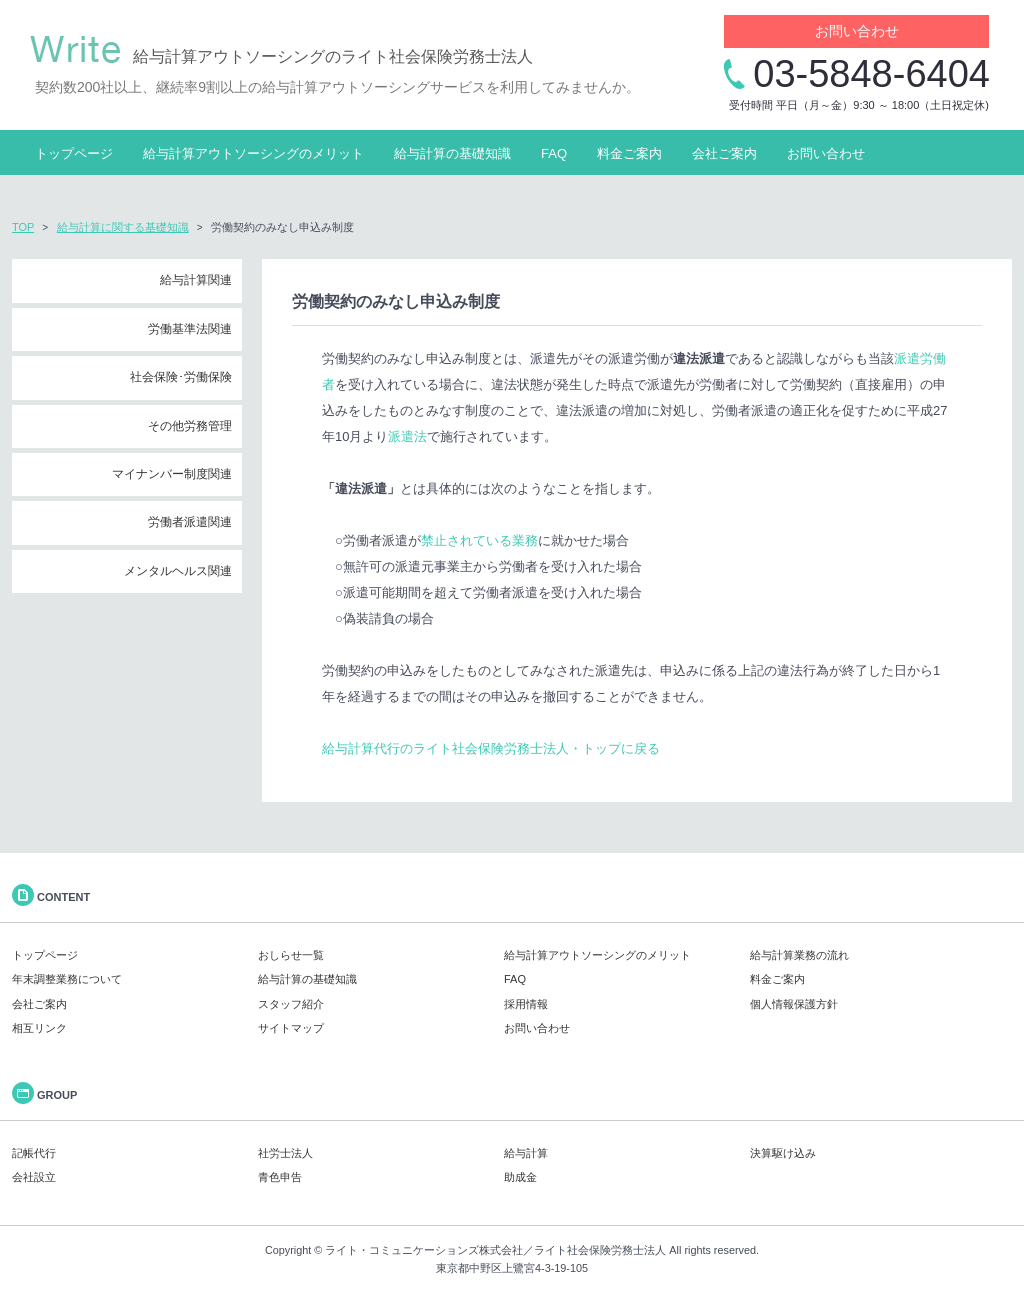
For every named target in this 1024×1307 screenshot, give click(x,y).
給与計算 (526, 1153)
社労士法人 (285, 1153)
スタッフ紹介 (291, 1004)
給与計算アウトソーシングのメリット (253, 153)
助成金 (520, 1177)
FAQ (554, 153)
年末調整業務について (67, 979)
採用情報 (526, 1004)
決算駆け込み (783, 1153)
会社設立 (34, 1177)
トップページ (74, 153)
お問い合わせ (857, 31)
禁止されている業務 (479, 540)
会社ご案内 (724, 153)
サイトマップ (291, 1028)
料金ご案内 (629, 153)
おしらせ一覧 (291, 955)
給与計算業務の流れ (799, 955)
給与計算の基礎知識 (452, 153)
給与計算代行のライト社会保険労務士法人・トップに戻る (491, 748)
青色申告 (280, 1177)
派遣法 (407, 436)
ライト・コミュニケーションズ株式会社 (424, 1250)
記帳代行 (34, 1153)
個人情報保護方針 (794, 1004)
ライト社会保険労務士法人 (600, 1250)
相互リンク (39, 1028)
